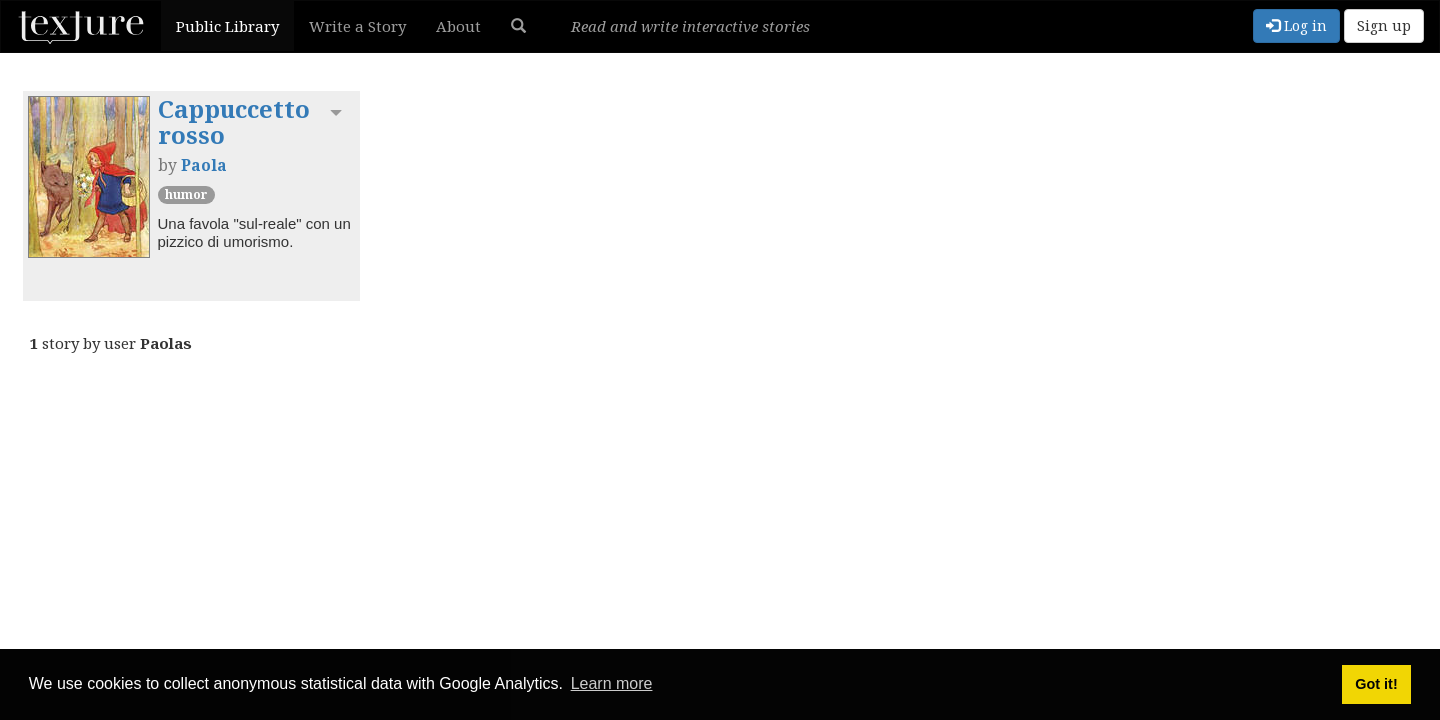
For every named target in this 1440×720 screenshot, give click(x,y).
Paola (204, 165)
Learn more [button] (612, 683)
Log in (1296, 25)
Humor (186, 194)
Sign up (1384, 25)
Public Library (227, 26)
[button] (518, 26)
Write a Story (357, 26)
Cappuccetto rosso (234, 121)
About (458, 26)
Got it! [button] (1376, 684)
